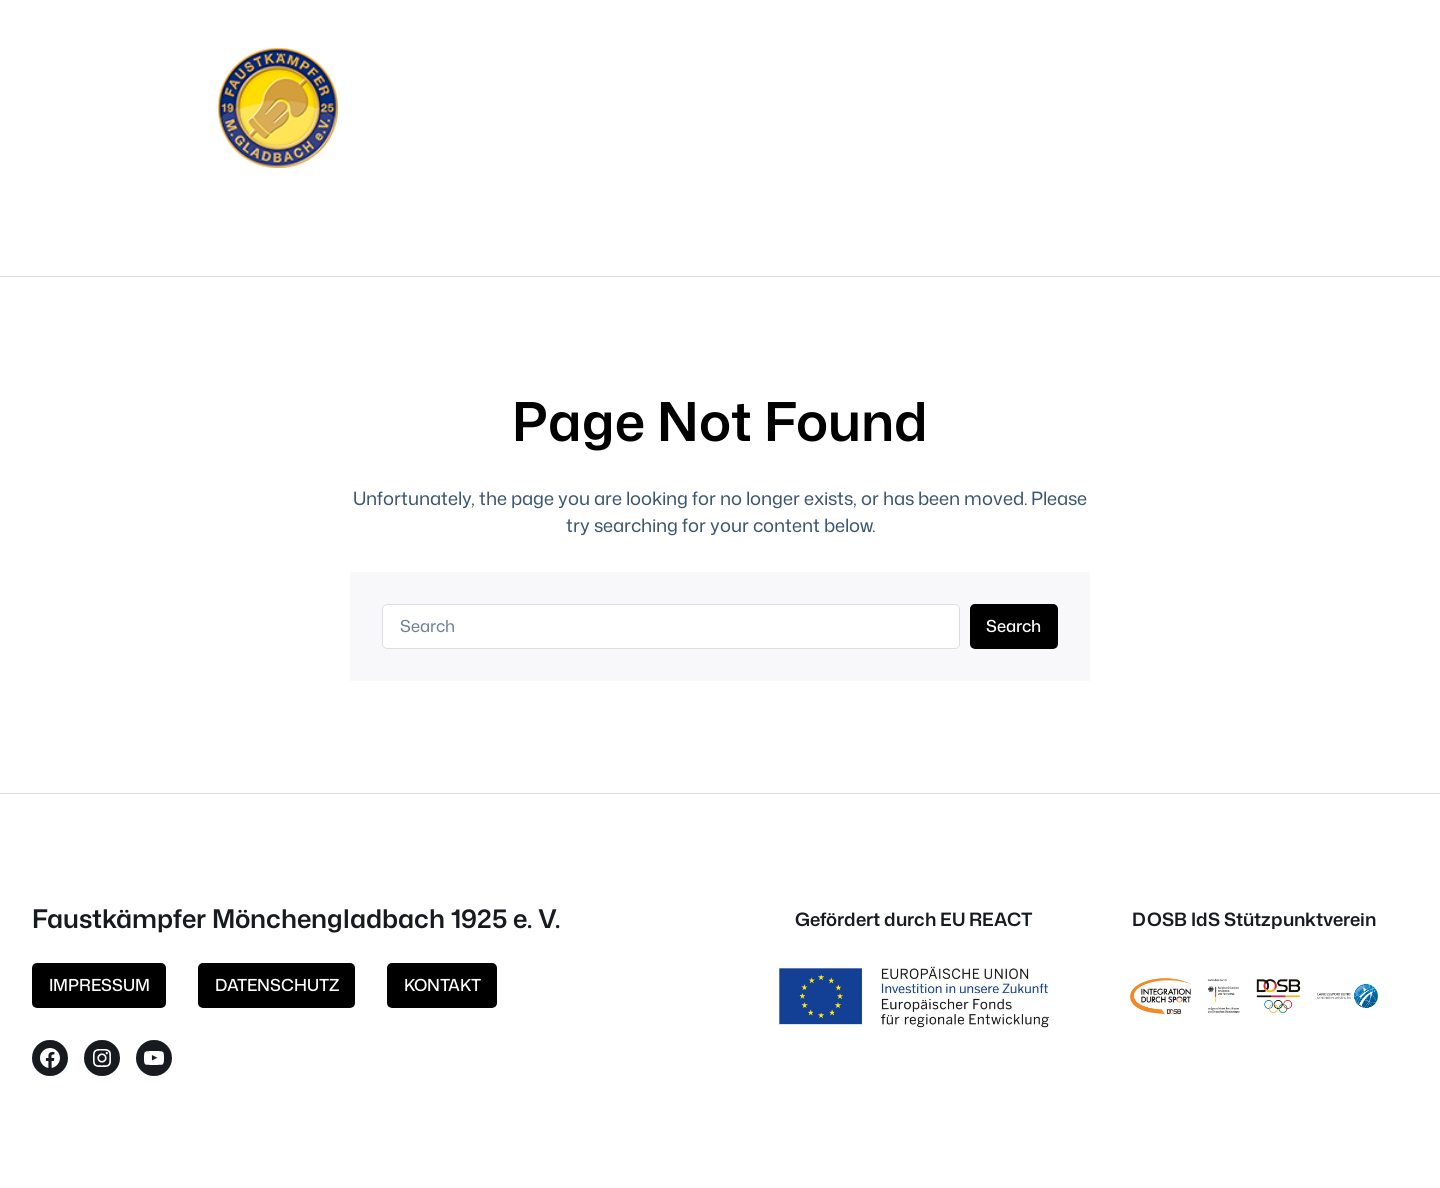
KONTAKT (442, 984)
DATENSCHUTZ (277, 984)
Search (1013, 625)
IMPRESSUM (99, 984)
